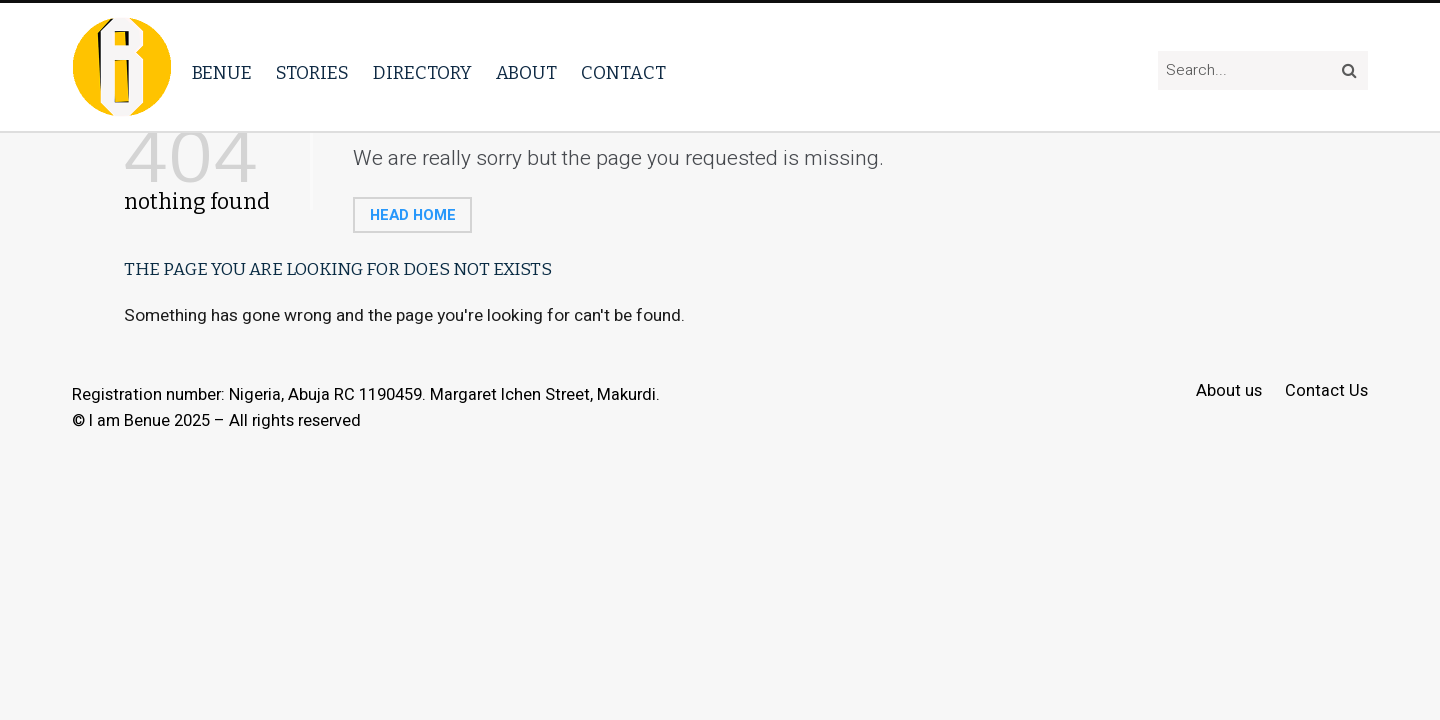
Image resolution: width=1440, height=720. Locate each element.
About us (1229, 391)
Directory (422, 73)
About (526, 73)
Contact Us (1326, 391)
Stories (312, 73)
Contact (623, 73)
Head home (413, 215)
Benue (222, 73)
